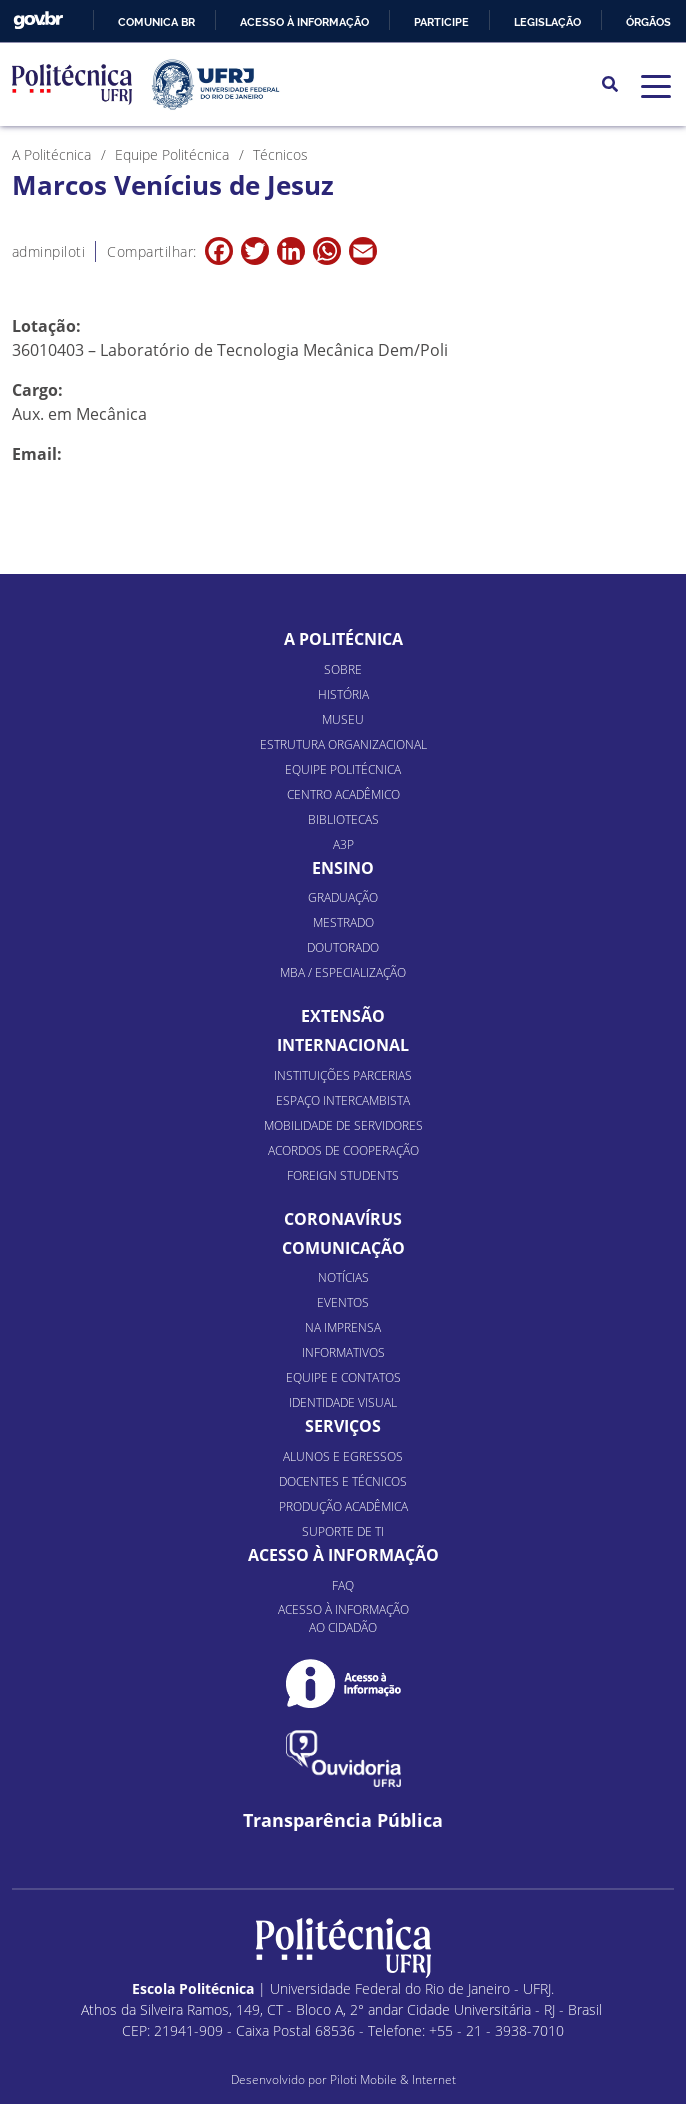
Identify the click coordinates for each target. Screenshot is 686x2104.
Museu (343, 719)
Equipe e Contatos (343, 1377)
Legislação (547, 22)
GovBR (38, 20)
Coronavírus (343, 1219)
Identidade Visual (343, 1402)
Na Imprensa (343, 1327)
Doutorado (343, 947)
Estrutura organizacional (343, 744)
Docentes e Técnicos (343, 1481)
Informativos (343, 1352)
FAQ (343, 1585)
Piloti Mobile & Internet (393, 2079)
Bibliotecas (343, 819)
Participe (441, 22)
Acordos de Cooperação (343, 1150)
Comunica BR (156, 22)
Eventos (343, 1302)
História (343, 694)
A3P (343, 844)
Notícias (343, 1277)
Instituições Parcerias (343, 1075)
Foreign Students (343, 1175)
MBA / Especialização (343, 972)
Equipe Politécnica (343, 769)
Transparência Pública (343, 1820)
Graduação (343, 897)
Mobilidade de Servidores (343, 1125)
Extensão (343, 1016)
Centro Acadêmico (343, 794)
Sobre (343, 669)
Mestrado (343, 922)
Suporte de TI (343, 1531)
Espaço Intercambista (343, 1100)
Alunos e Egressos (343, 1456)
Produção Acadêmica (343, 1506)
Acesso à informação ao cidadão (343, 1618)
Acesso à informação (304, 22)
